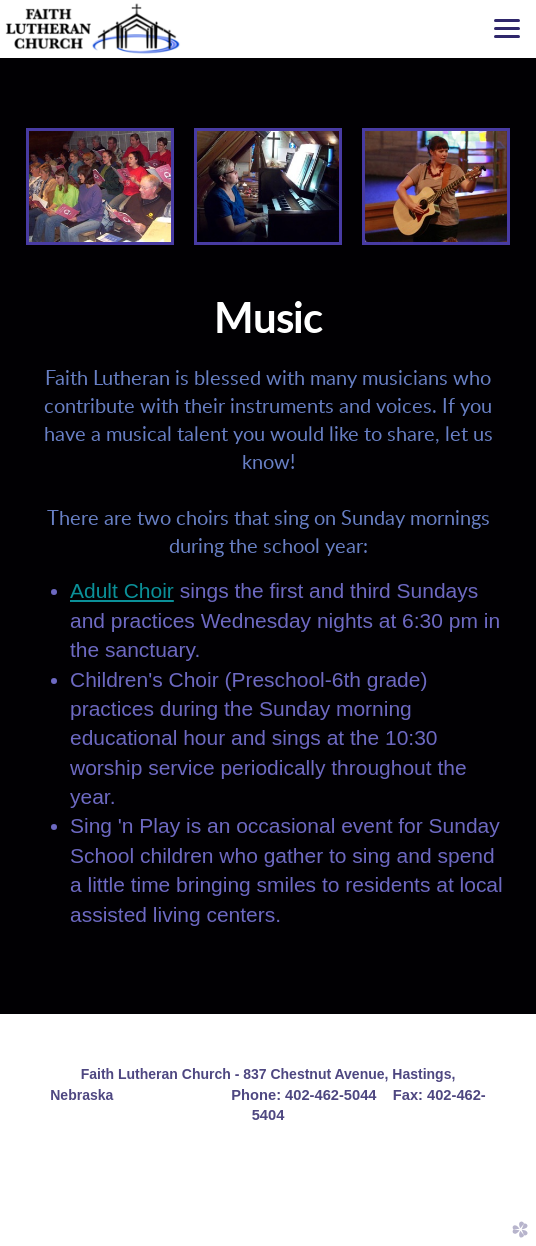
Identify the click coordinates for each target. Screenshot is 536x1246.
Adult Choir (122, 590)
